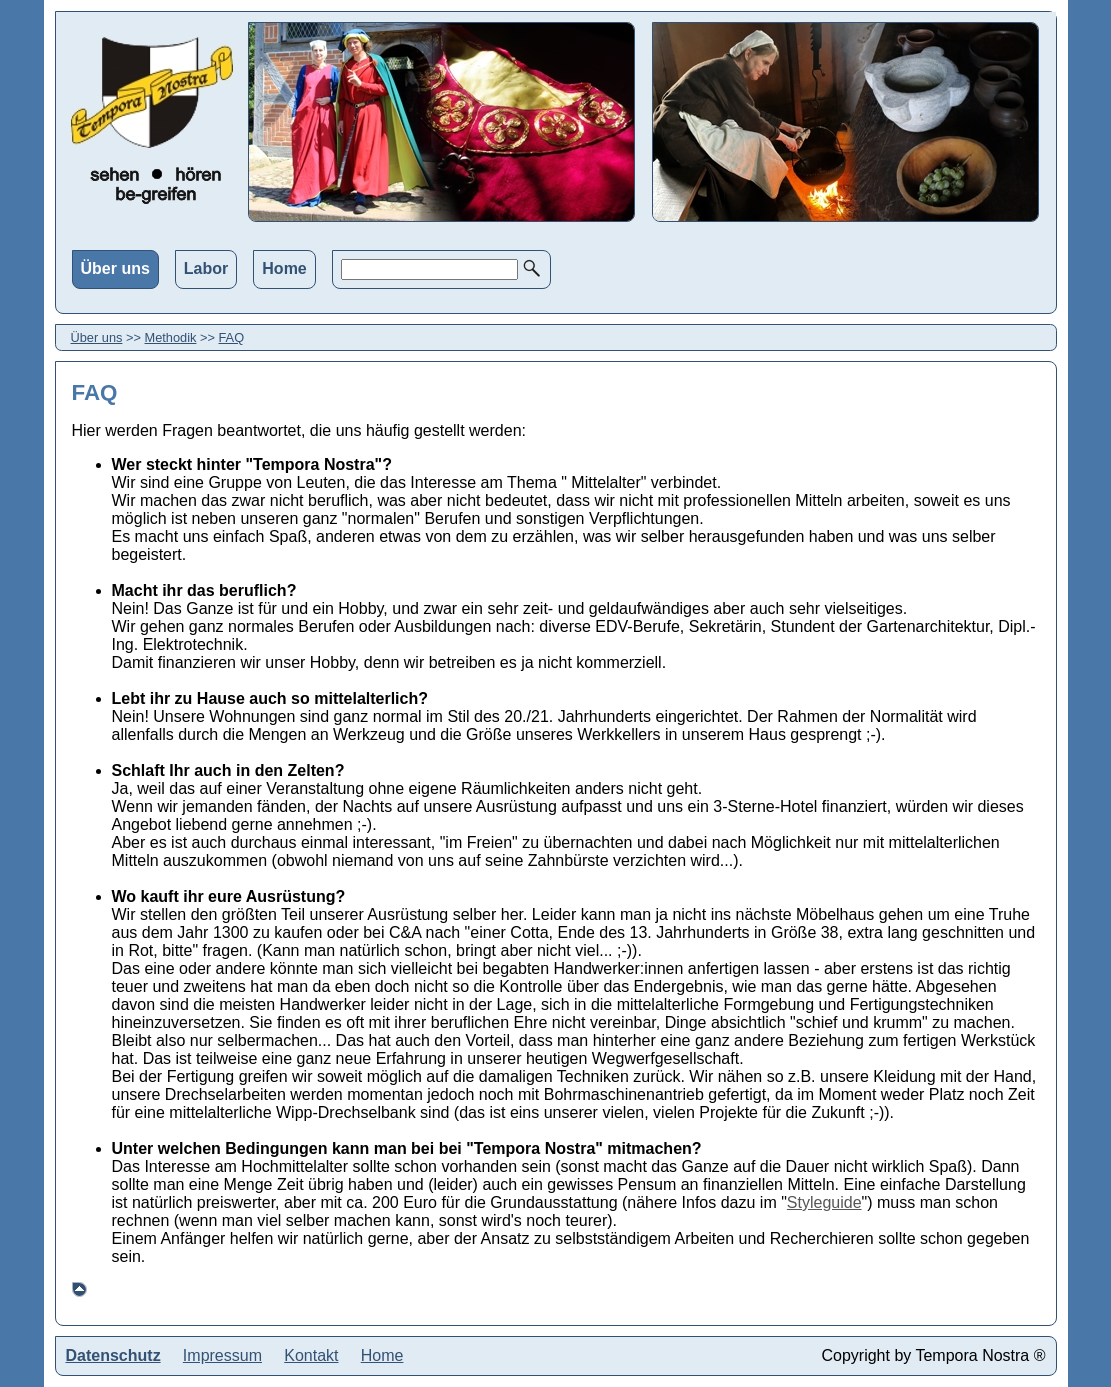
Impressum (222, 1355)
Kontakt (311, 1355)
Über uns (115, 268)
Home (284, 268)
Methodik (171, 337)
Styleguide (824, 1202)
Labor (206, 268)
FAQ (232, 337)
